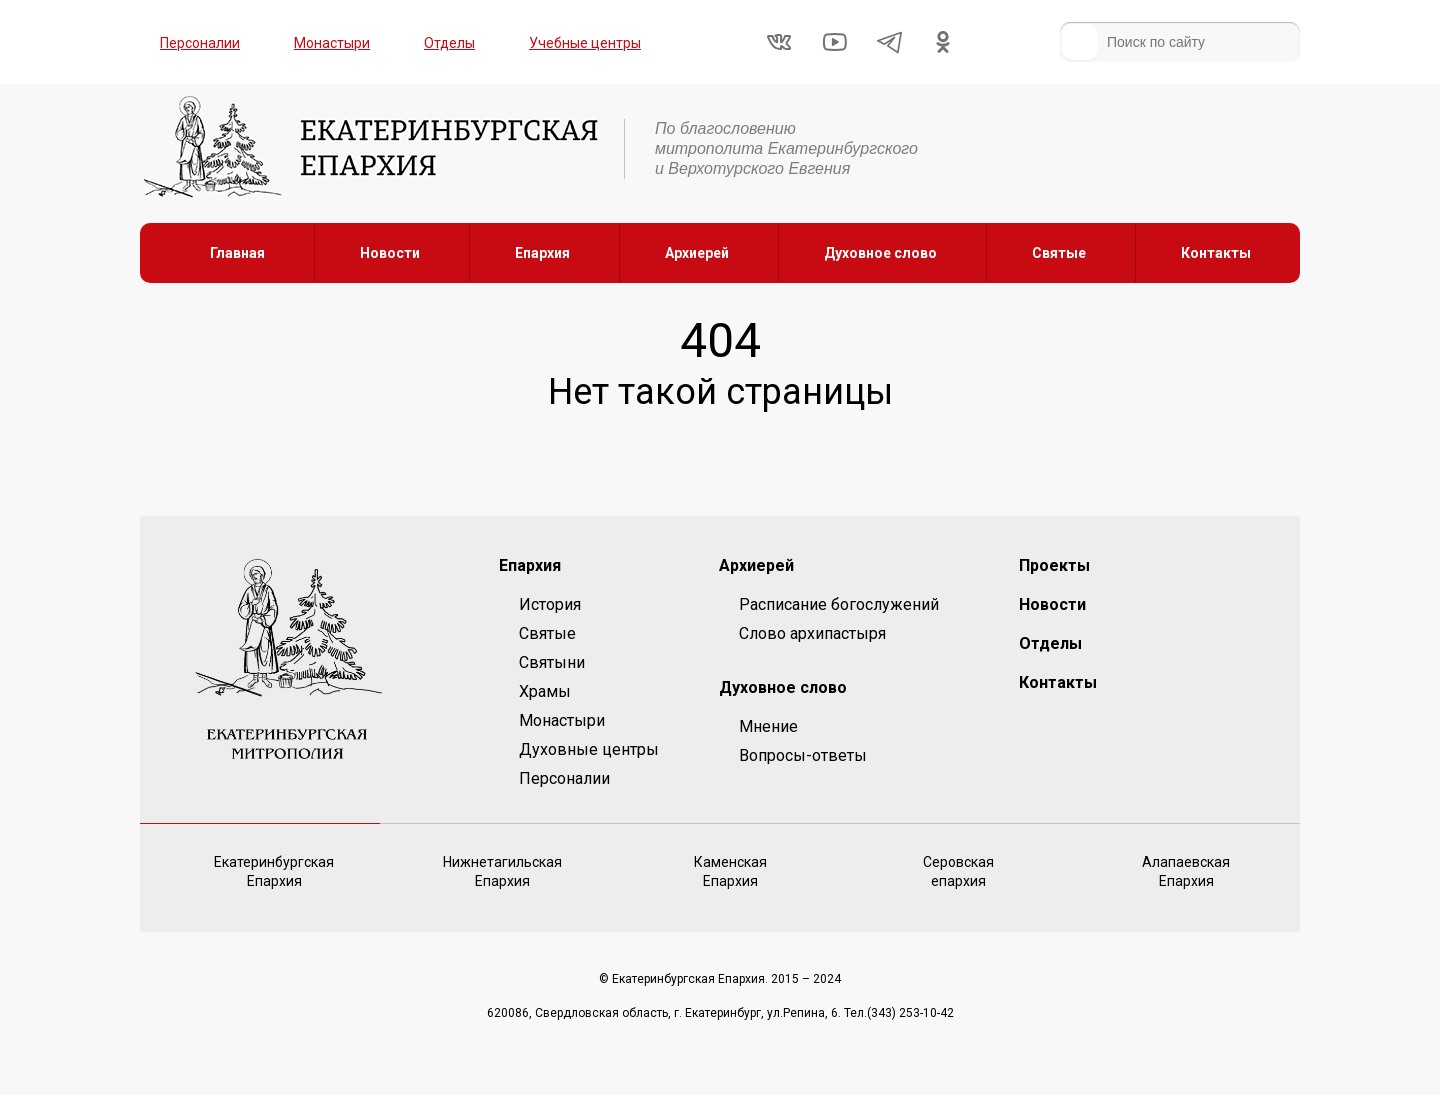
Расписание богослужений (839, 604)
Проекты (1054, 565)
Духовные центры (589, 749)
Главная (237, 253)
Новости (390, 253)
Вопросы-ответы (803, 755)
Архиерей (697, 253)
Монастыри (332, 43)
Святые (1059, 253)
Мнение (768, 726)
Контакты (1216, 253)
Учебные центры (585, 43)
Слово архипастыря (812, 633)
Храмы (545, 691)
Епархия (542, 253)
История (550, 604)
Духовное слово (880, 253)
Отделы (449, 43)
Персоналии (200, 43)
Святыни (552, 662)
